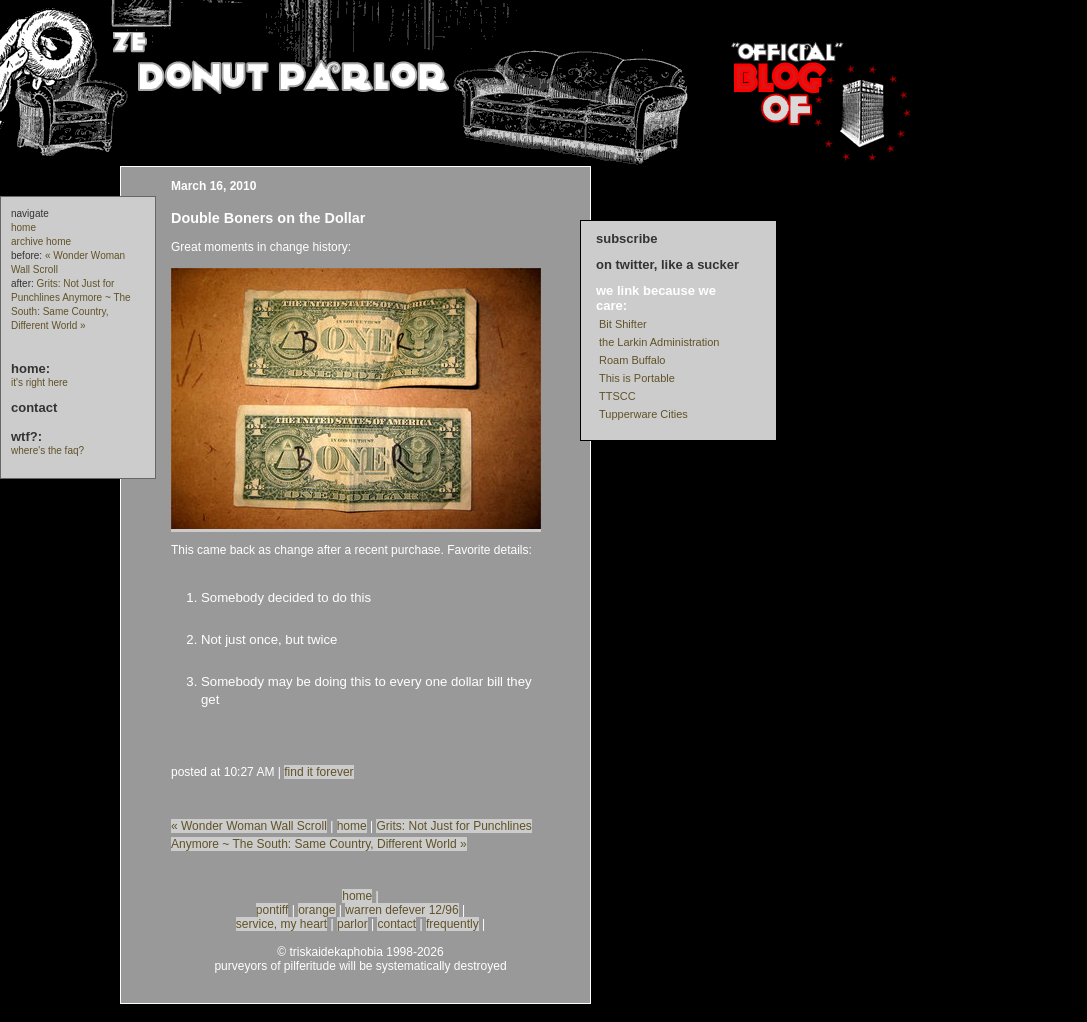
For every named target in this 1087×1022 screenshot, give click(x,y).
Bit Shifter (623, 324)
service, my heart (281, 924)
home (23, 227)
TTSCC (617, 396)
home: (30, 368)
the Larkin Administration (659, 342)
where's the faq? (47, 450)
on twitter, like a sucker (667, 264)
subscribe (626, 238)
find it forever (318, 772)
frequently (452, 924)
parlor (352, 924)
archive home (41, 241)
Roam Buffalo (632, 360)
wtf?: (26, 436)
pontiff (272, 910)
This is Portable (637, 378)
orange (316, 910)
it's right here (39, 382)
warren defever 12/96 (401, 910)
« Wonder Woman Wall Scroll (249, 826)
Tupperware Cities (643, 414)
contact (34, 407)
